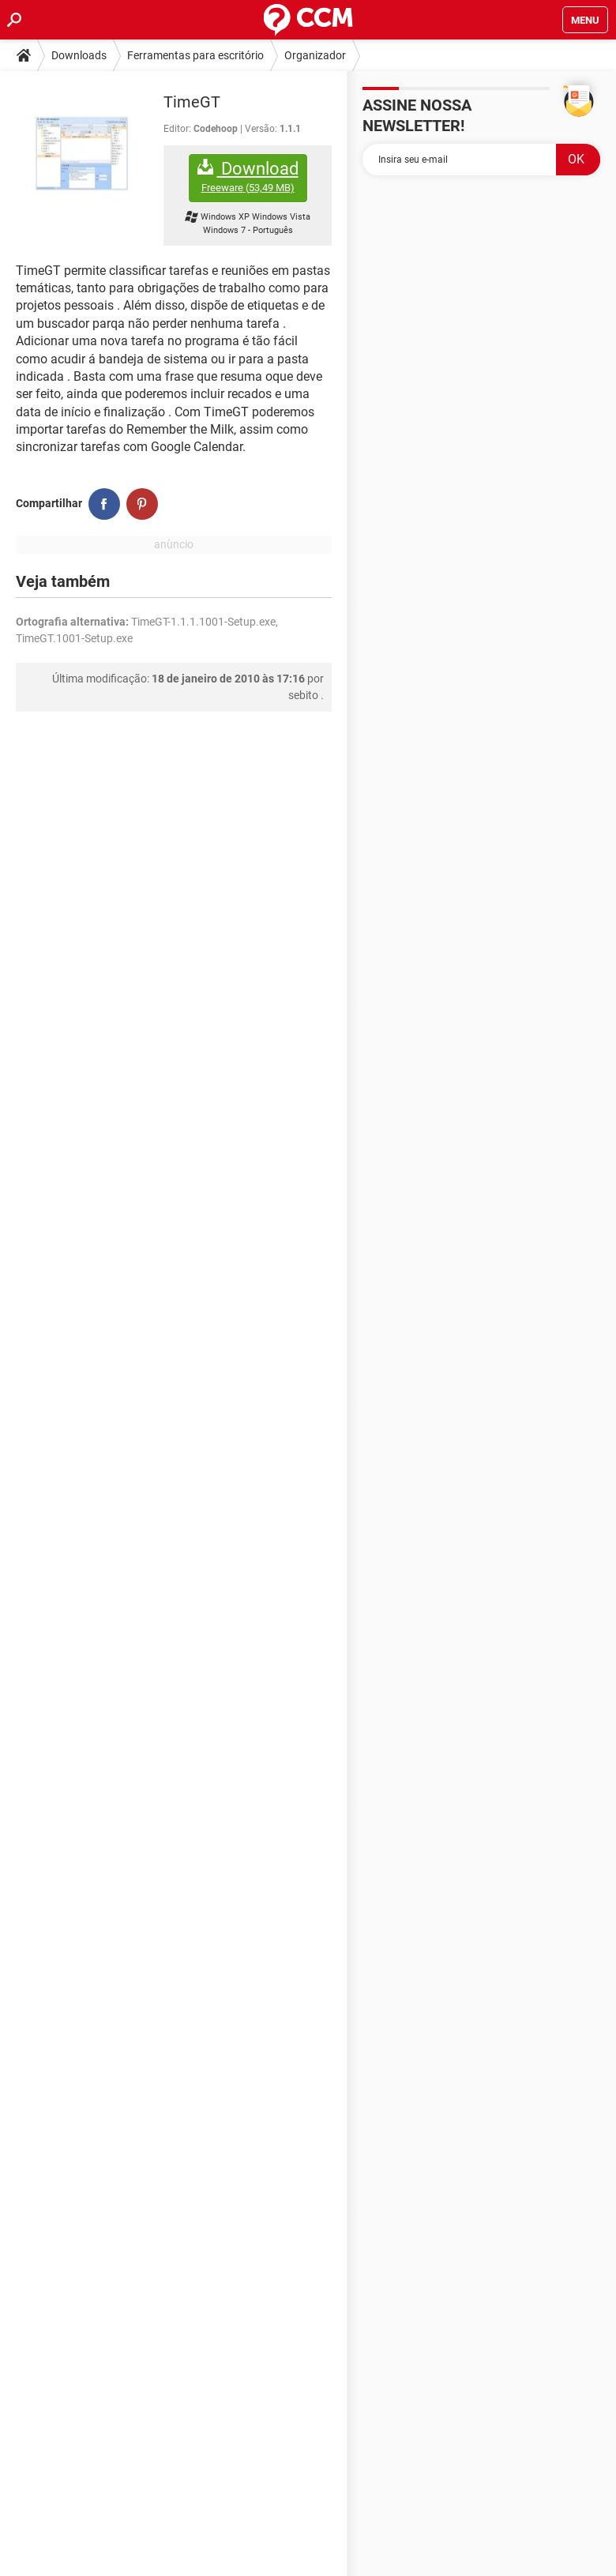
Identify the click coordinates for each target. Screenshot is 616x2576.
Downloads (79, 55)
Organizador (315, 55)
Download (248, 176)
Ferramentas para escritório (195, 55)
